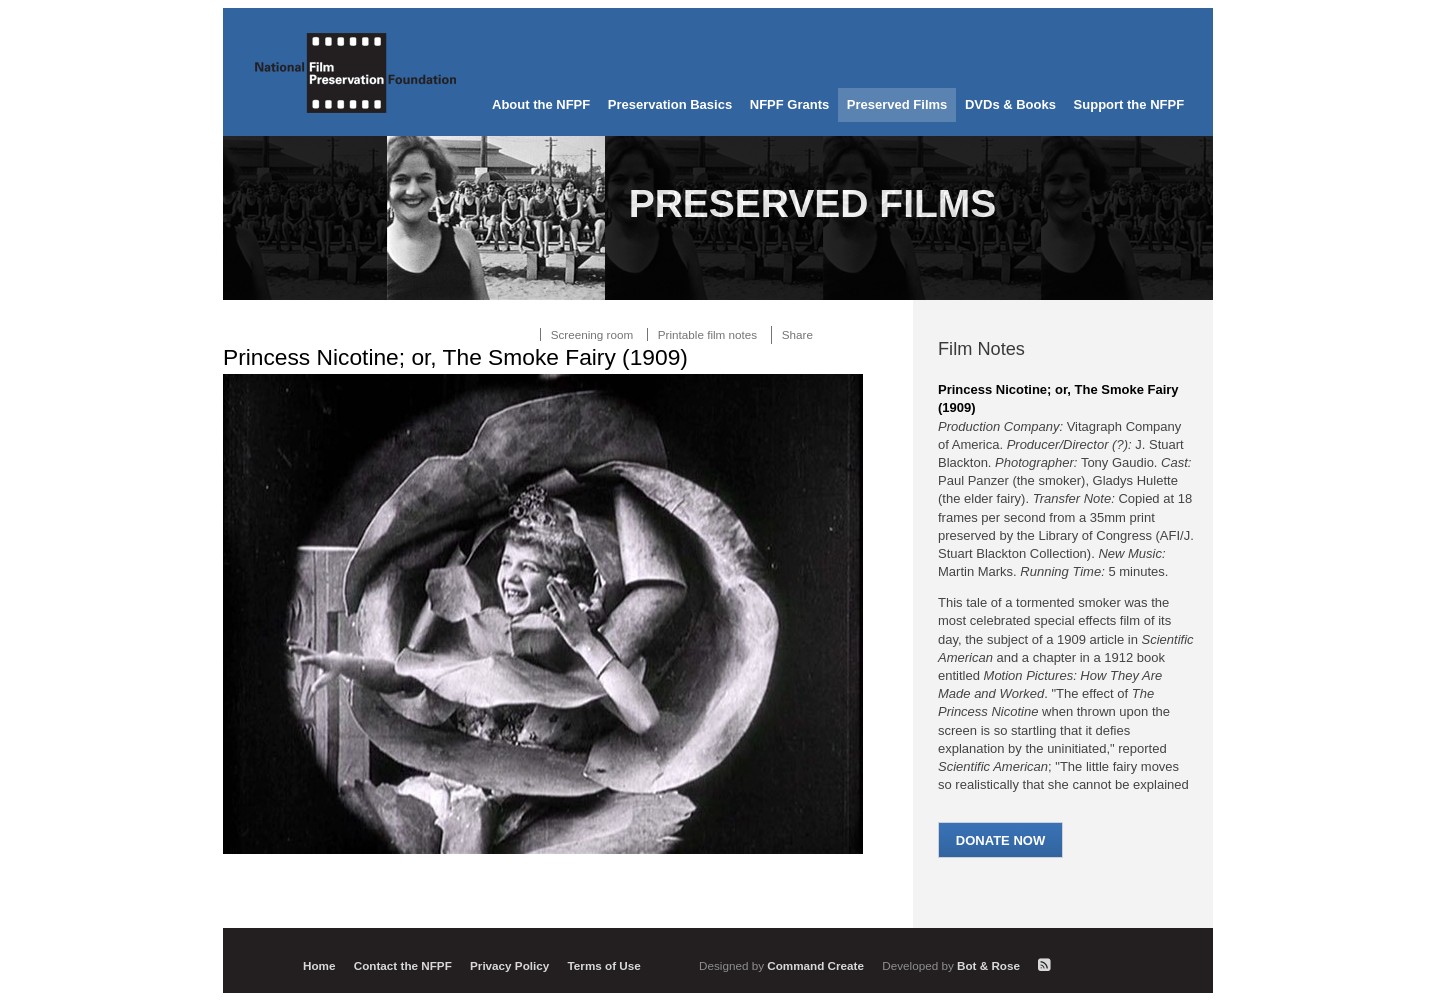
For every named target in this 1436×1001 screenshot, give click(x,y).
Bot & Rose (952, 965)
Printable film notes (707, 334)
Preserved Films (897, 104)
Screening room (592, 334)
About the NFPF (541, 104)
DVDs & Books (1010, 104)
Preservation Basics (670, 104)
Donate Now (1000, 840)
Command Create (783, 965)
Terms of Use (604, 965)
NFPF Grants (789, 104)
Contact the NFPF (403, 965)
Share (797, 334)
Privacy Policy (509, 965)
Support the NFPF (1129, 104)
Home (319, 965)
